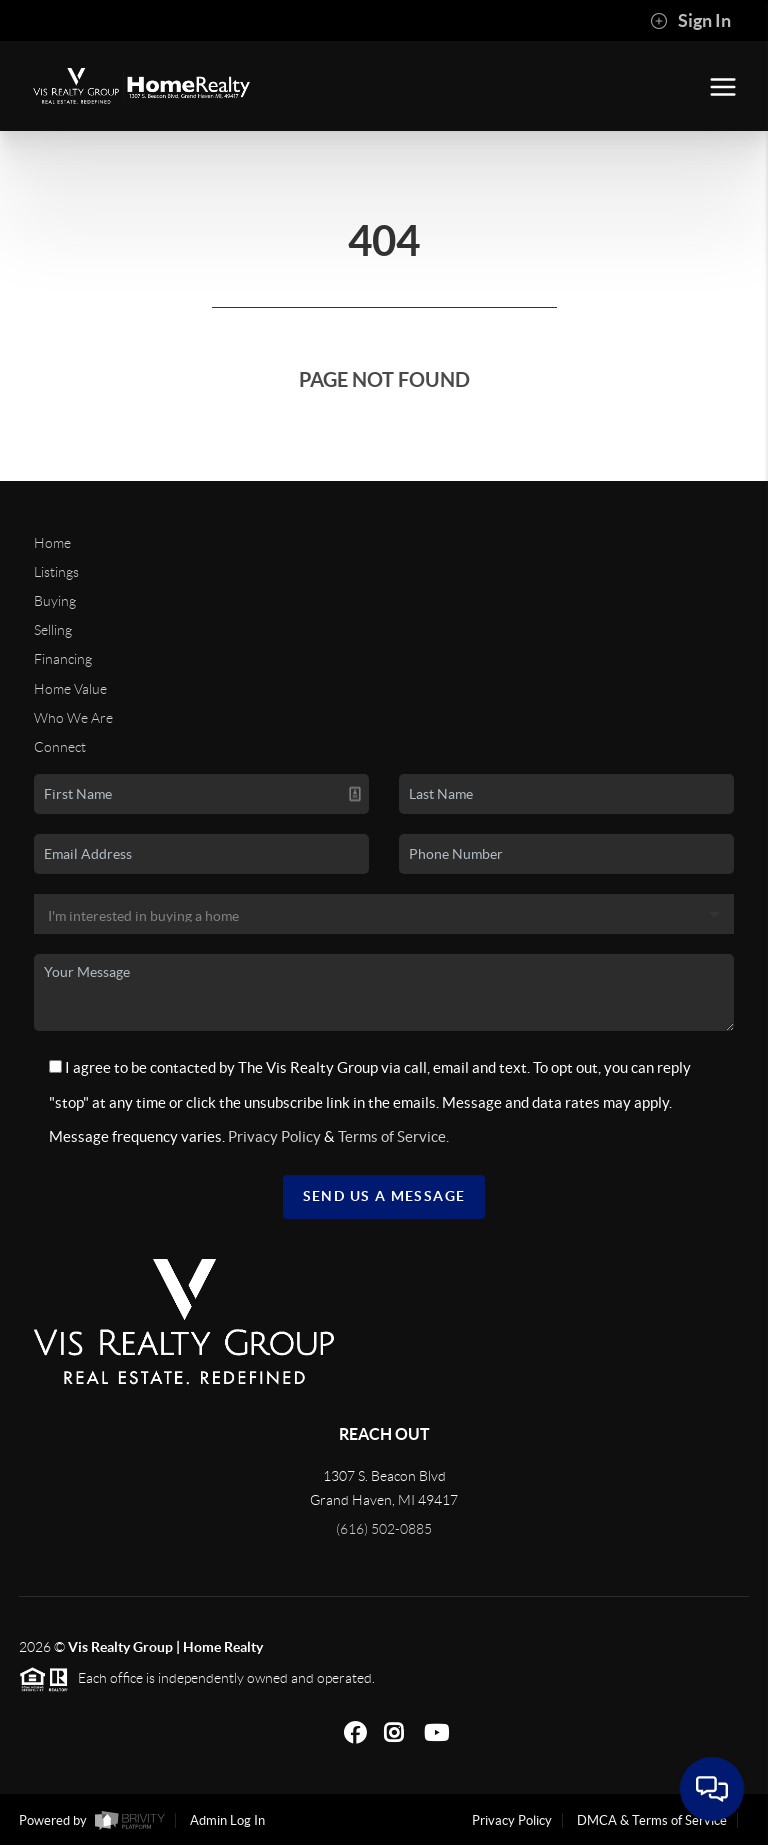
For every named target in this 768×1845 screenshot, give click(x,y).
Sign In (690, 21)
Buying (55, 601)
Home (52, 543)
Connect (60, 747)
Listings (56, 572)
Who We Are (73, 718)
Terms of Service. (393, 1136)
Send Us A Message (384, 1196)
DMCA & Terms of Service (652, 1820)
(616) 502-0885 (384, 1529)
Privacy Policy (274, 1136)
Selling (53, 630)
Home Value (70, 689)
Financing (63, 659)
